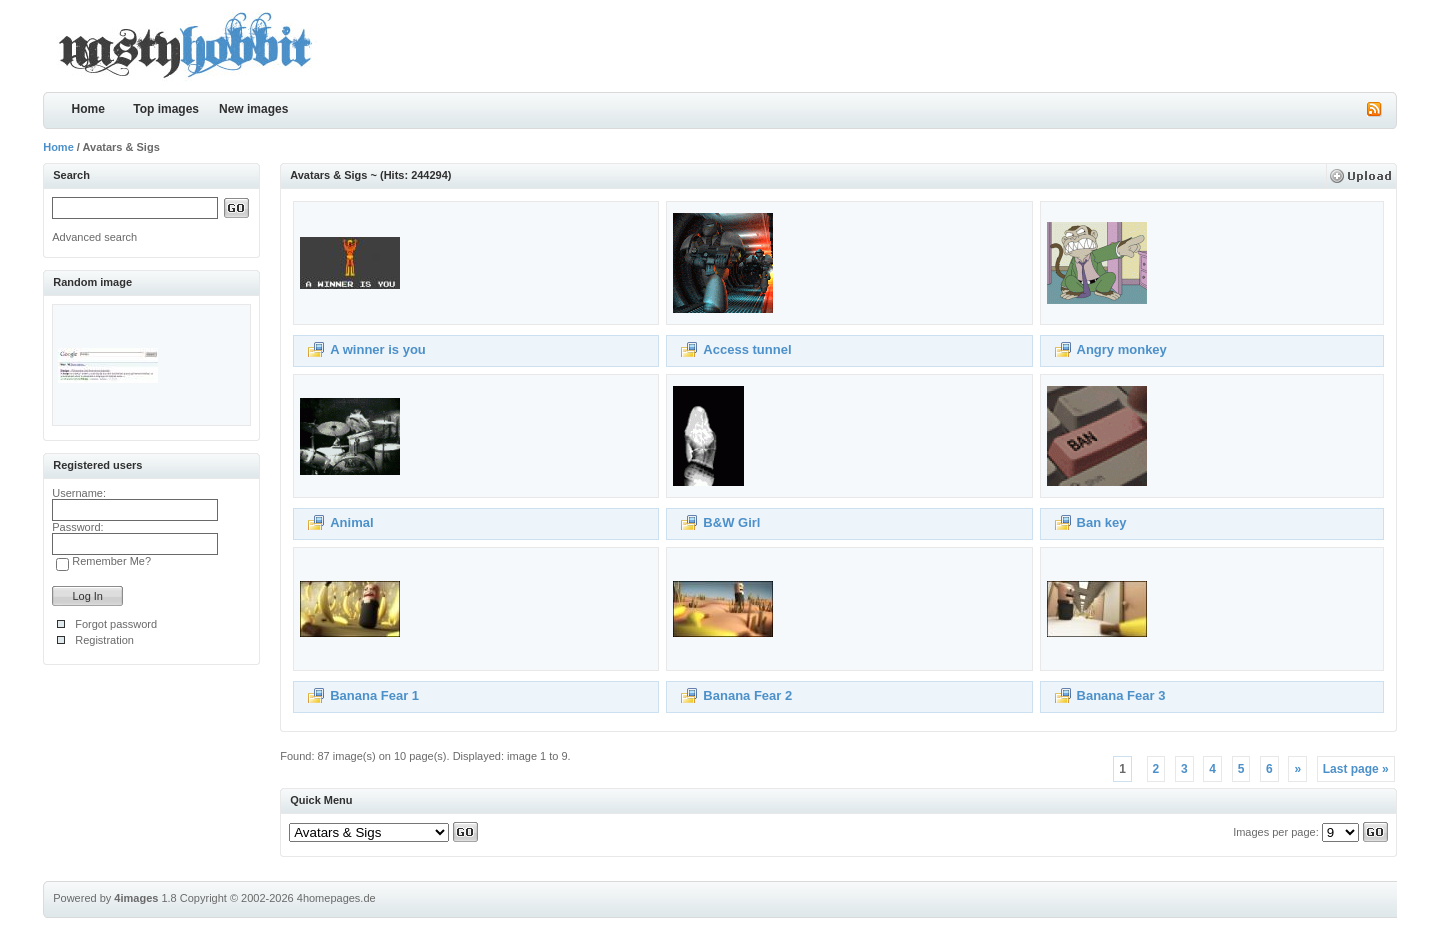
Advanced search (94, 237)
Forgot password (116, 624)
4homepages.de (336, 898)
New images (253, 109)
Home (88, 109)
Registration (104, 640)
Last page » (1356, 769)
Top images (166, 109)
